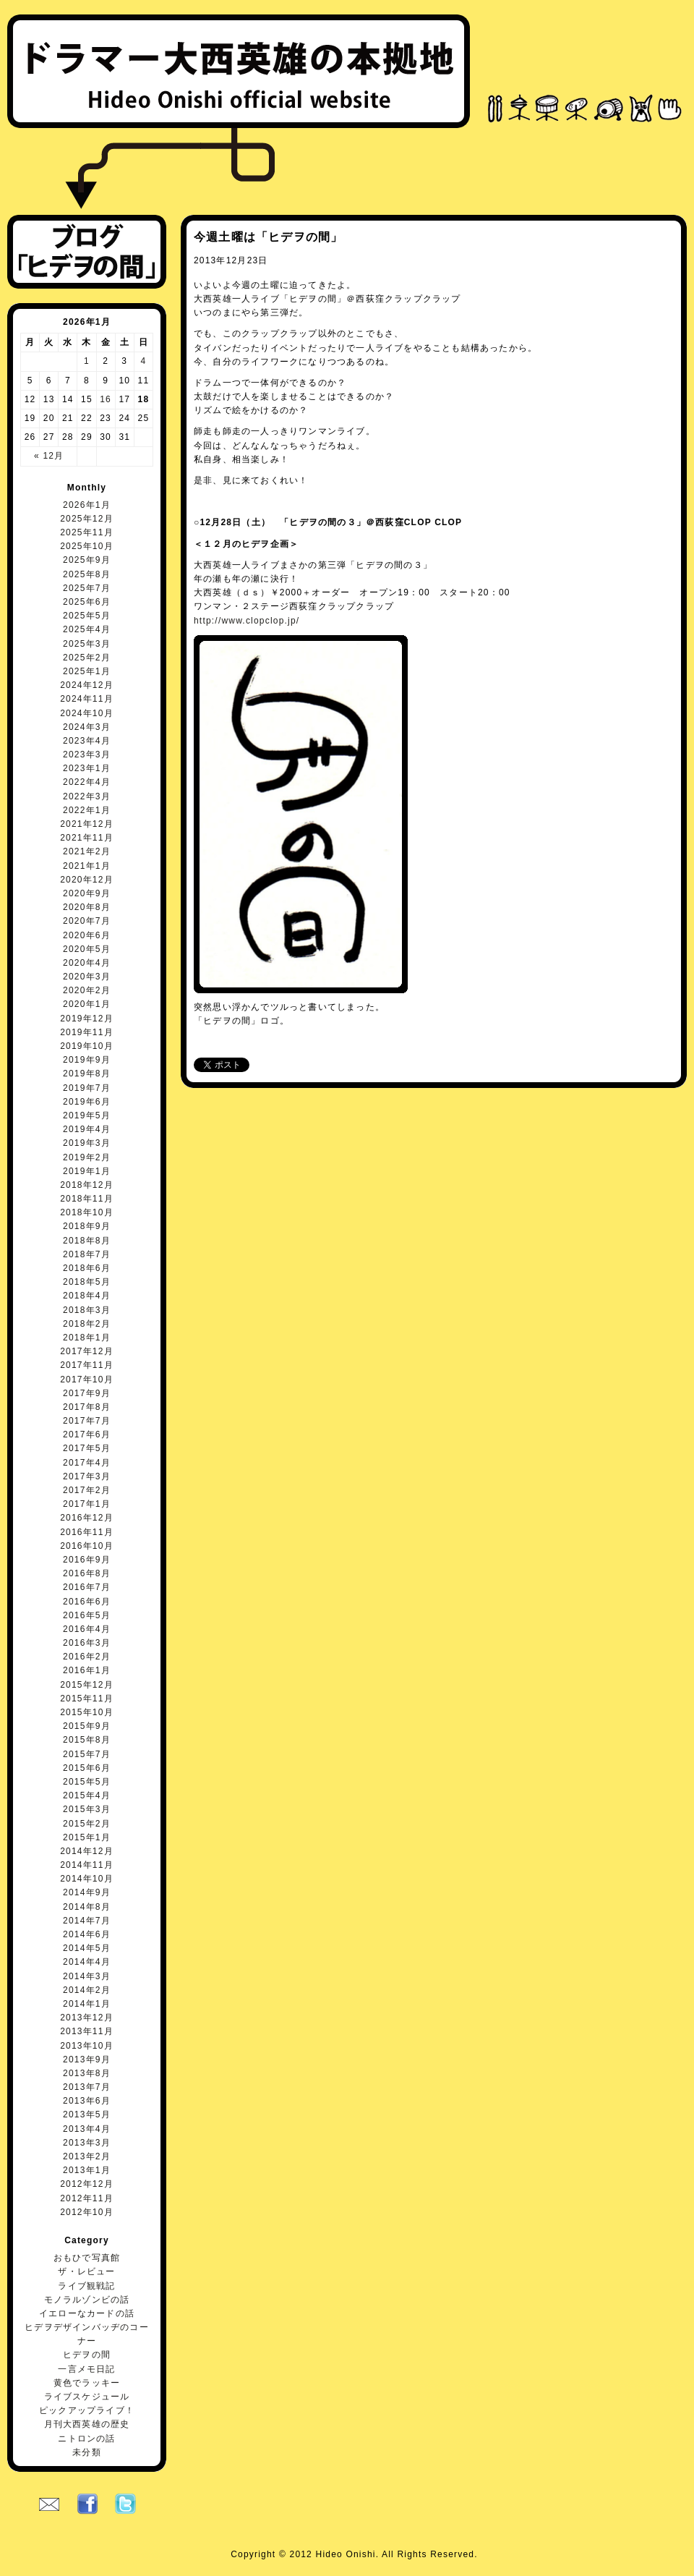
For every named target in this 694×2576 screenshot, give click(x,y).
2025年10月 (86, 546)
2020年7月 (87, 921)
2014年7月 (87, 1921)
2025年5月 (87, 616)
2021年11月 (86, 838)
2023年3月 (87, 754)
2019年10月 (86, 1046)
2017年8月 (87, 1407)
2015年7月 (87, 1754)
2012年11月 (86, 2198)
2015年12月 (86, 1685)
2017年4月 (87, 1463)
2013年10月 (86, 2046)
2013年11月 (86, 2031)
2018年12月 (86, 1185)
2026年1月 (87, 505)
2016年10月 (86, 1546)
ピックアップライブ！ (86, 2410)
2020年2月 (87, 990)
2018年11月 (86, 1199)
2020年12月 (86, 880)
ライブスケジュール (87, 2397)
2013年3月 (87, 2143)
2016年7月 (87, 1587)
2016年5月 (87, 1615)
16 (105, 399)
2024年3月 (87, 727)
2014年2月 (87, 1990)
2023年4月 (87, 741)
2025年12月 (86, 519)
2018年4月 (87, 1296)
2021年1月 (87, 866)
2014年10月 (86, 1879)
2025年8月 (87, 574)
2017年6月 (87, 1434)
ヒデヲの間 (87, 2355)
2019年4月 (87, 1129)
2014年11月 (86, 1865)
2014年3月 (87, 1976)
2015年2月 (87, 1824)
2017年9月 (87, 1393)
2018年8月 (87, 1241)
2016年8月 (87, 1573)
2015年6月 (87, 1768)
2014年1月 (87, 2004)
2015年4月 (87, 1795)
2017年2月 (87, 1490)
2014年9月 (87, 1892)
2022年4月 (87, 782)
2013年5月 (87, 2114)
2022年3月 (87, 796)
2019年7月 (87, 1088)
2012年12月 (86, 2184)
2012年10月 (86, 2212)
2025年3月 (87, 644)
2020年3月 (87, 977)
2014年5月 (87, 1948)
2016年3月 (87, 1643)
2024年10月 (86, 713)
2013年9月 (87, 2059)
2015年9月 (87, 1726)
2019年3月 (87, 1143)
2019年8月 (87, 1073)
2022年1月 (87, 810)
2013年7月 (87, 2087)
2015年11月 (86, 1698)
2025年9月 (87, 560)
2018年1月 (87, 1337)
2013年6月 (87, 2101)
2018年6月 (87, 1268)
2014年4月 (87, 1962)
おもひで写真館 (86, 2258)
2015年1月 (87, 1837)
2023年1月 (87, 768)
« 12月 (49, 456)
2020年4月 (87, 963)
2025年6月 (87, 602)
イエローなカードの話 (86, 2313)
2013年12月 (86, 2017)
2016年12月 (86, 1518)
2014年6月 (87, 1934)
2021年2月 (87, 851)
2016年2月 (87, 1657)
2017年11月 (86, 1365)
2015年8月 (87, 1740)
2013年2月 (87, 2156)
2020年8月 (87, 907)
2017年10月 (86, 1379)
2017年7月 (87, 1421)
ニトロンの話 (86, 2438)
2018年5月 (87, 1282)
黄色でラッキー (86, 2383)
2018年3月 (87, 1310)
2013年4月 (87, 2129)
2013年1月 (87, 2170)
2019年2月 (87, 1157)
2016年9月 (87, 1560)
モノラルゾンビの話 (87, 2300)
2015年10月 (86, 1712)
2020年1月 (87, 1004)
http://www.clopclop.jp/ (246, 621)
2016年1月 (87, 1670)
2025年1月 (87, 671)
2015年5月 (87, 1782)
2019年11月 (86, 1032)
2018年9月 (87, 1226)
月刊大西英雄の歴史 (87, 2424)
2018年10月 (86, 1212)
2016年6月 (87, 1602)
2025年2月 (87, 657)
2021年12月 (86, 824)
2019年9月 (87, 1060)
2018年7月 (87, 1254)
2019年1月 (87, 1171)
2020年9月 (87, 893)
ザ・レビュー (86, 2271)
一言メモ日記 (86, 2369)
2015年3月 (87, 1809)
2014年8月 (87, 1907)
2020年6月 (87, 935)
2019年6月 (87, 1102)
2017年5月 (87, 1448)
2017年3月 (87, 1476)
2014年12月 (86, 1851)
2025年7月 (87, 588)
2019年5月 (87, 1115)
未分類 (86, 2452)
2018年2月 (87, 1324)
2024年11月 (86, 699)
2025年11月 (86, 532)
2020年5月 (87, 949)
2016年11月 (86, 1532)
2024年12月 (86, 685)
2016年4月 (87, 1629)
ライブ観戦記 (86, 2286)
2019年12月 (86, 1018)
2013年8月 (87, 2073)
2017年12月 (86, 1351)
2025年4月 (87, 629)
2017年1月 (87, 1504)
